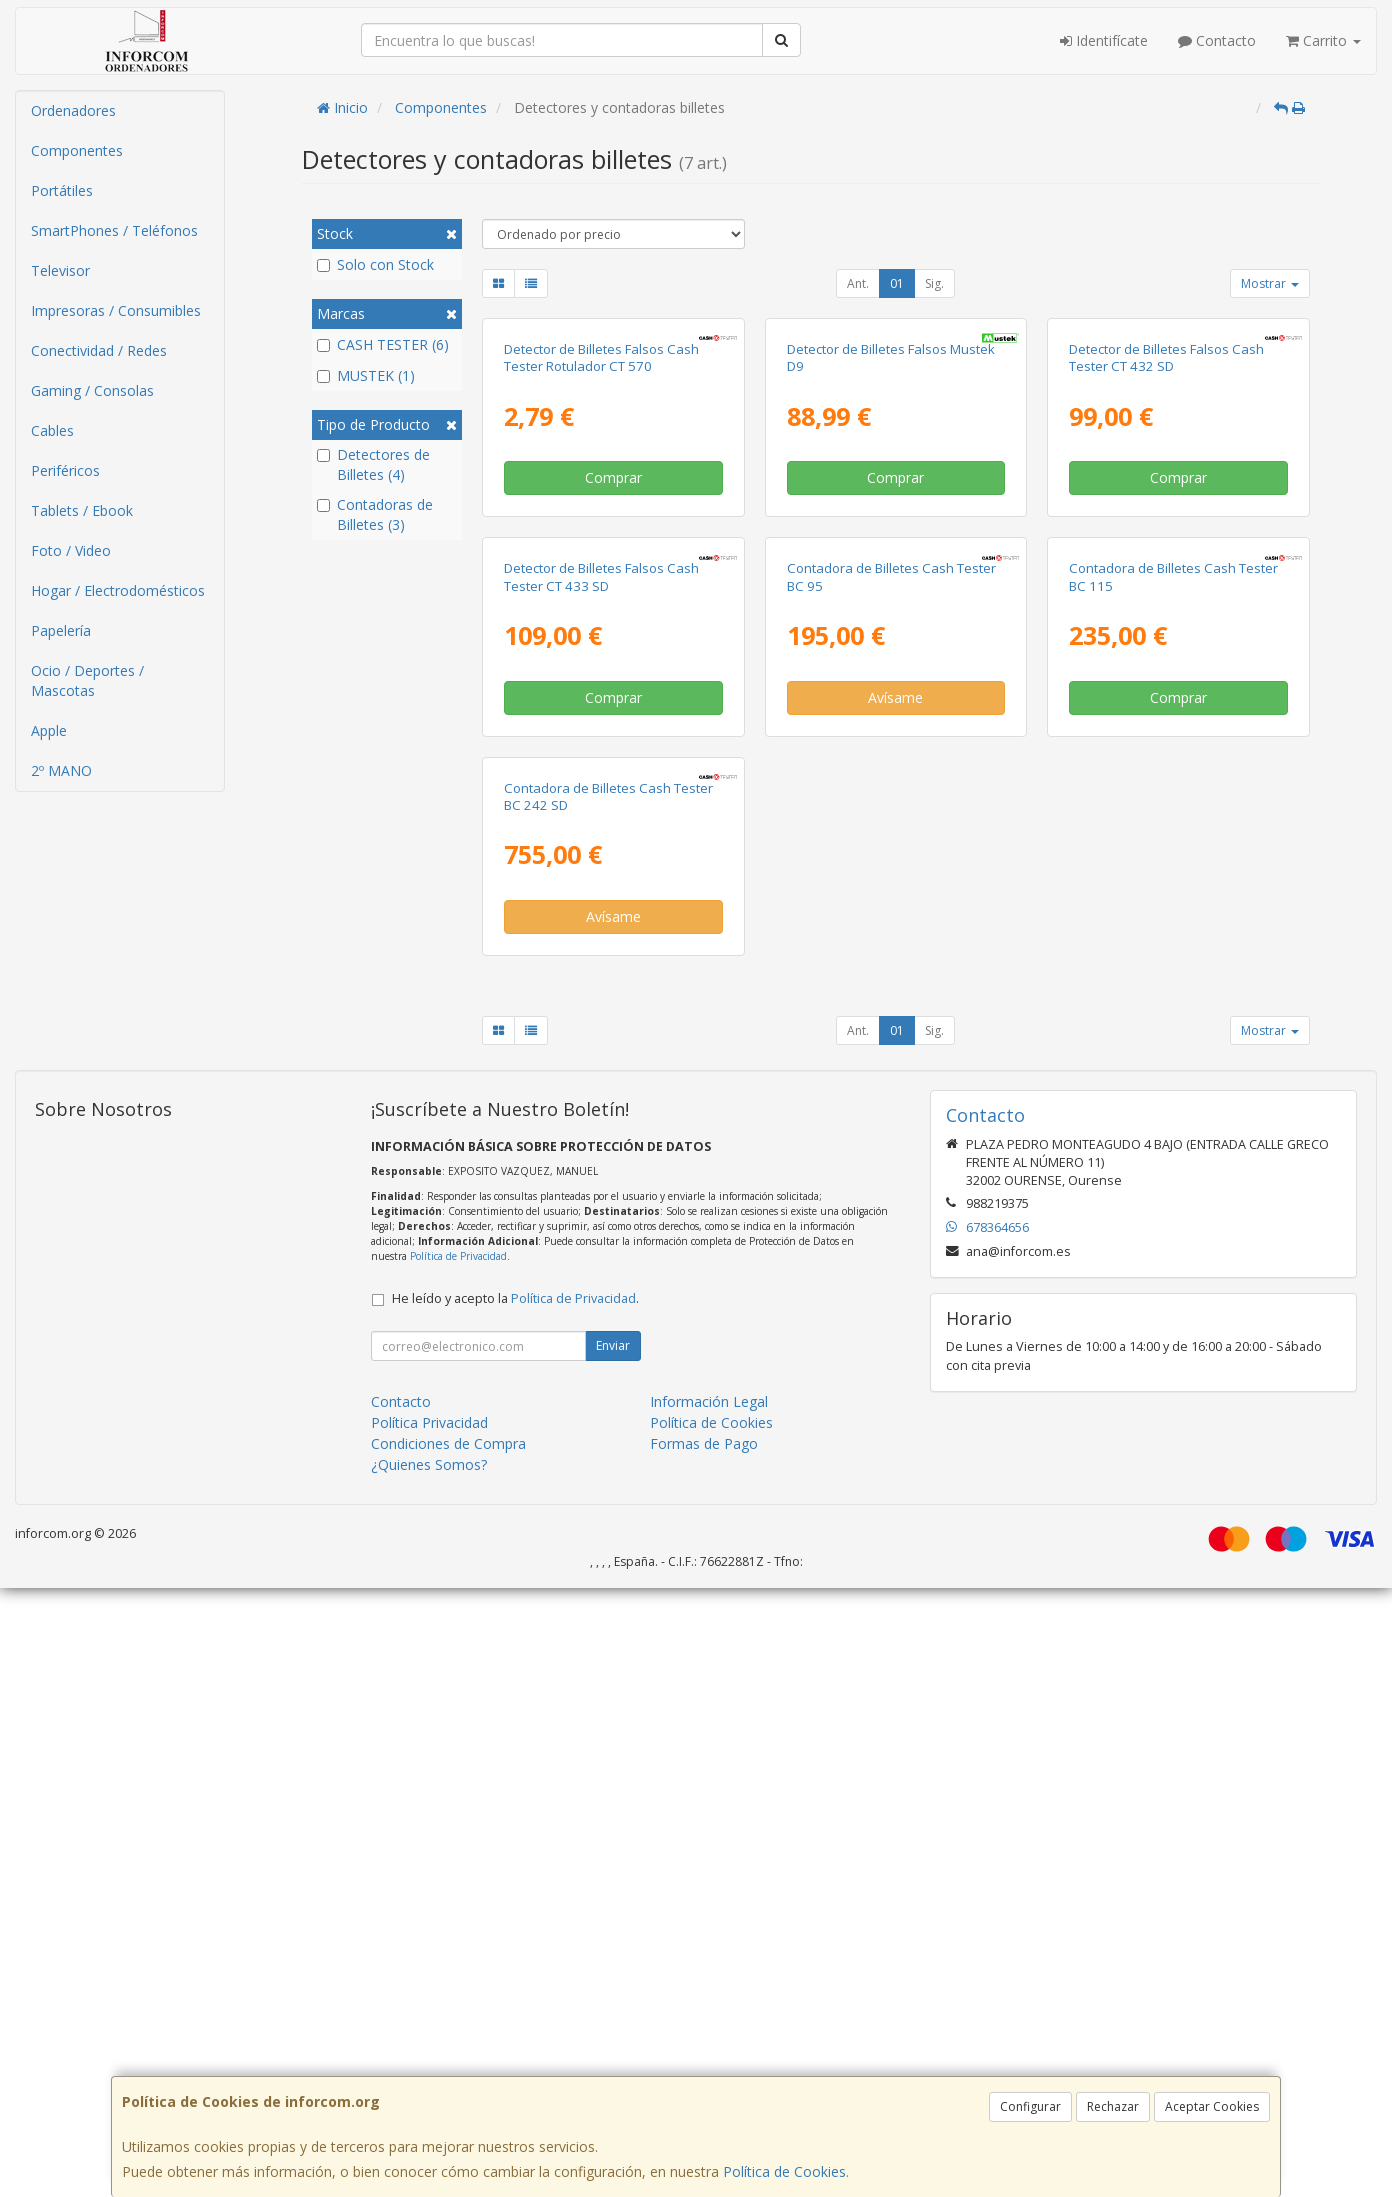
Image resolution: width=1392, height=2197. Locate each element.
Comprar (613, 680)
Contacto (1217, 40)
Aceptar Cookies (1212, 2106)
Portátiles (62, 190)
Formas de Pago (704, 2052)
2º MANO (61, 770)
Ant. (858, 283)
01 (897, 283)
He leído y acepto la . (515, 1907)
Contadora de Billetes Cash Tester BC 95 (891, 982)
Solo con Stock (375, 264)
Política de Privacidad (458, 1865)
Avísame (895, 1102)
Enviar (613, 1954)
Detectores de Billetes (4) (373, 464)
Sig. (934, 283)
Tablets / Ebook (82, 510)
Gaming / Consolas (92, 390)
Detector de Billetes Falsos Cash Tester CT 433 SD (601, 982)
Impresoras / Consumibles (116, 310)
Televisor (60, 270)
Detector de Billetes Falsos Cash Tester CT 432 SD (1166, 560)
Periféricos (65, 470)
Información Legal (709, 2010)
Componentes (77, 150)
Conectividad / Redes (99, 350)
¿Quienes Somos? (429, 2073)
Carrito (1323, 40)
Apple (49, 730)
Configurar (1030, 2106)
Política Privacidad (429, 2031)
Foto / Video (71, 550)
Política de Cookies (784, 2171)
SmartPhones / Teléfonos (114, 230)
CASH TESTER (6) (383, 344)
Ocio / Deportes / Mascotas (87, 680)
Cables (52, 430)
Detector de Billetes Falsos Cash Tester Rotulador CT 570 (601, 560)
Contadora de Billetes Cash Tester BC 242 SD (608, 1404)
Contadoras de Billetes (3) (375, 514)
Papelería (61, 630)
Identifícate (1104, 40)
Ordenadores (73, 110)
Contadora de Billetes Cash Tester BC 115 (1173, 982)
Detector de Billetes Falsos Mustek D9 (891, 560)
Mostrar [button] (1270, 283)
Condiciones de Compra (448, 2052)
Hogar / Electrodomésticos (118, 590)
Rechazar (1113, 2106)
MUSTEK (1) (366, 375)
